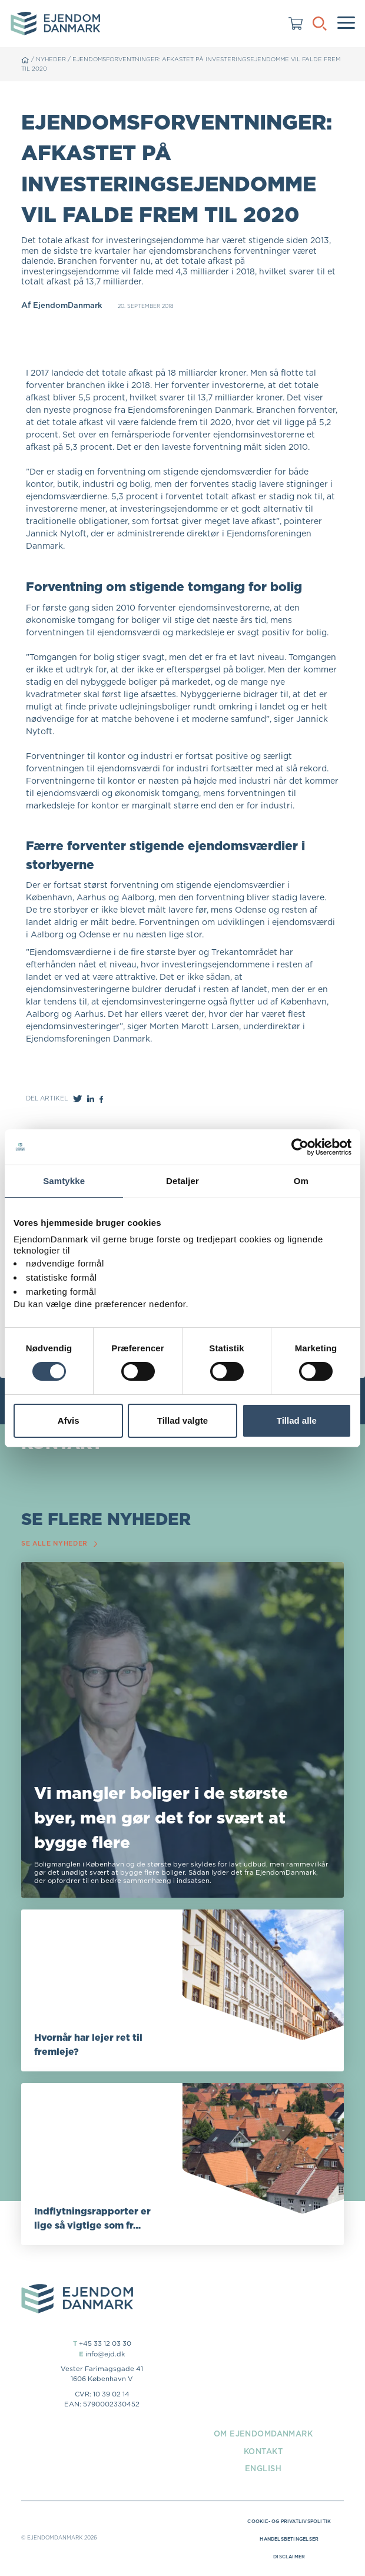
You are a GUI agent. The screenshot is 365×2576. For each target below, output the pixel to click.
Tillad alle (297, 1420)
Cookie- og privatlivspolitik (285, 2523)
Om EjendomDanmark (263, 2435)
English (263, 2470)
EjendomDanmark (69, 305)
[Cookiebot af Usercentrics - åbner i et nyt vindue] (299, 1147)
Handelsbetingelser (285, 2540)
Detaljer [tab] (182, 1181)
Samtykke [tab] (64, 1181)
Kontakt (262, 2452)
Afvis (68, 1420)
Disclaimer (285, 2557)
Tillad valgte (182, 1420)
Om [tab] (301, 1181)
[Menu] (346, 23)
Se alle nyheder (62, 1545)
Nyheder (52, 59)
